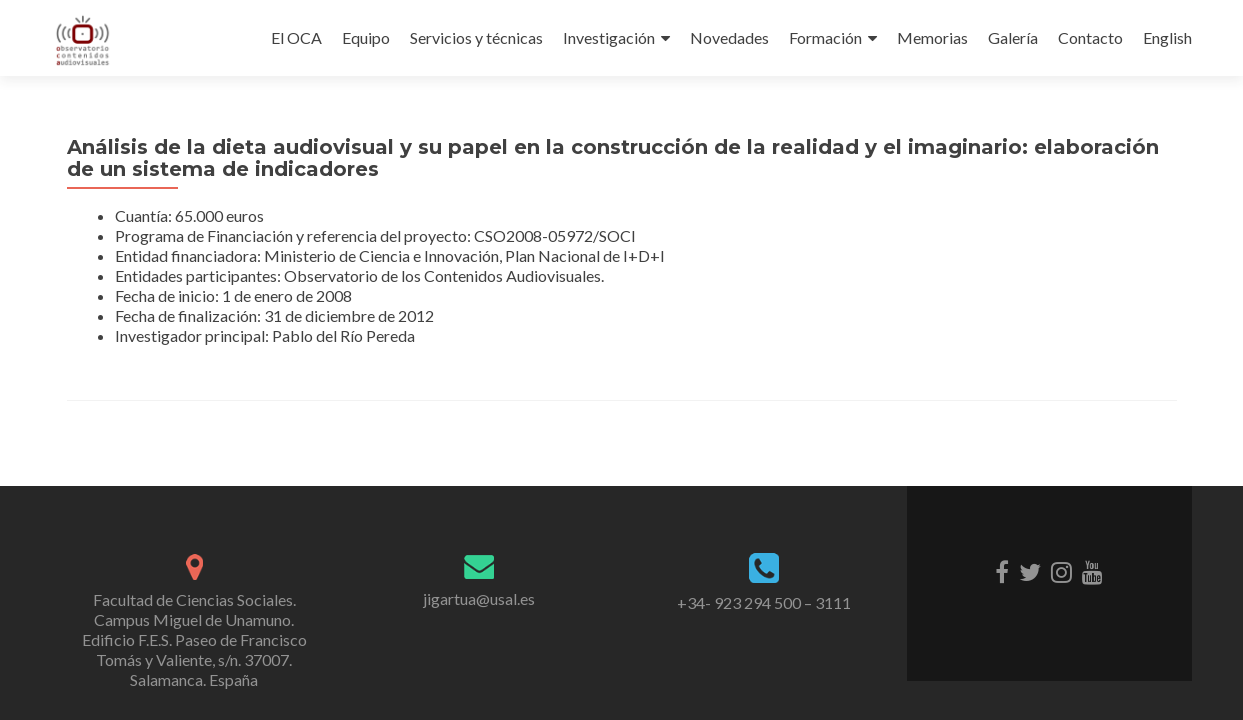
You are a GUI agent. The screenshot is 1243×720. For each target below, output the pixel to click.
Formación (825, 37)
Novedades (729, 37)
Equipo (366, 37)
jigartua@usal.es (479, 598)
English (1167, 37)
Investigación (609, 37)
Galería (1013, 37)
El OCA (296, 37)
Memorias (932, 37)
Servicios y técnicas (476, 37)
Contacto (1090, 37)
